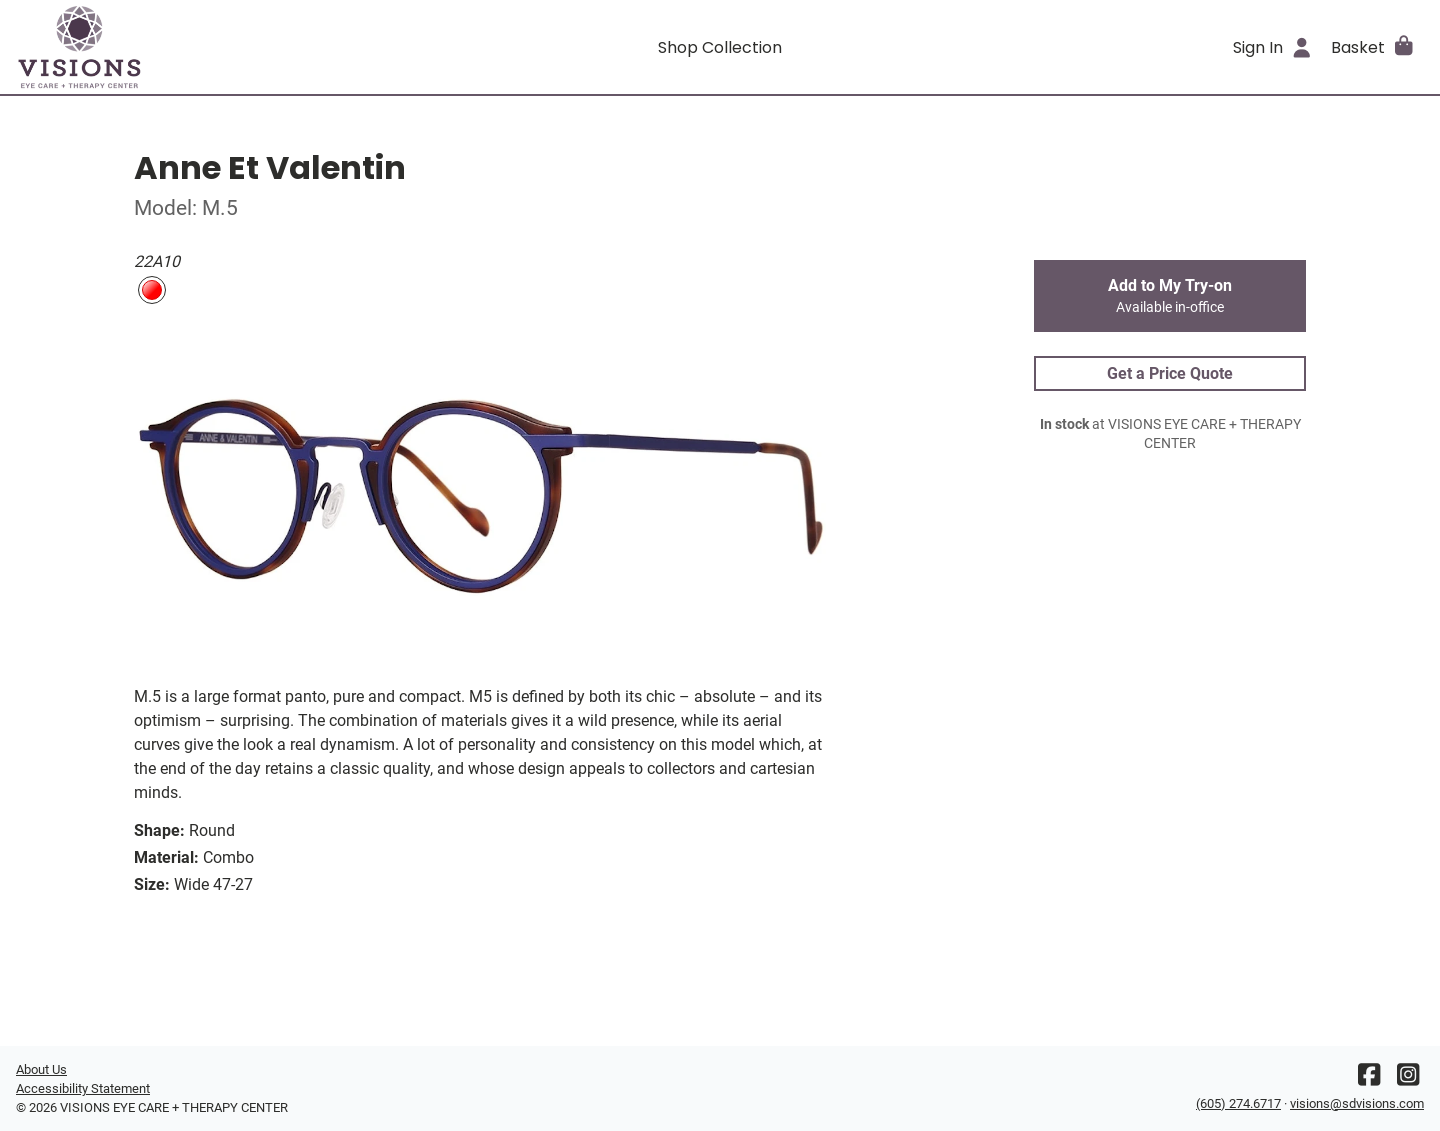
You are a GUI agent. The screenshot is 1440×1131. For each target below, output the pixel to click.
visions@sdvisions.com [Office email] (1357, 1103)
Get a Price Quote (1170, 373)
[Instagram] (1408, 1079)
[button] (1373, 47)
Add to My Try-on (1170, 296)
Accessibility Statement (83, 1088)
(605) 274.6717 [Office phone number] (1238, 1103)
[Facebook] (1369, 1079)
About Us (41, 1069)
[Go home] (192, 47)
